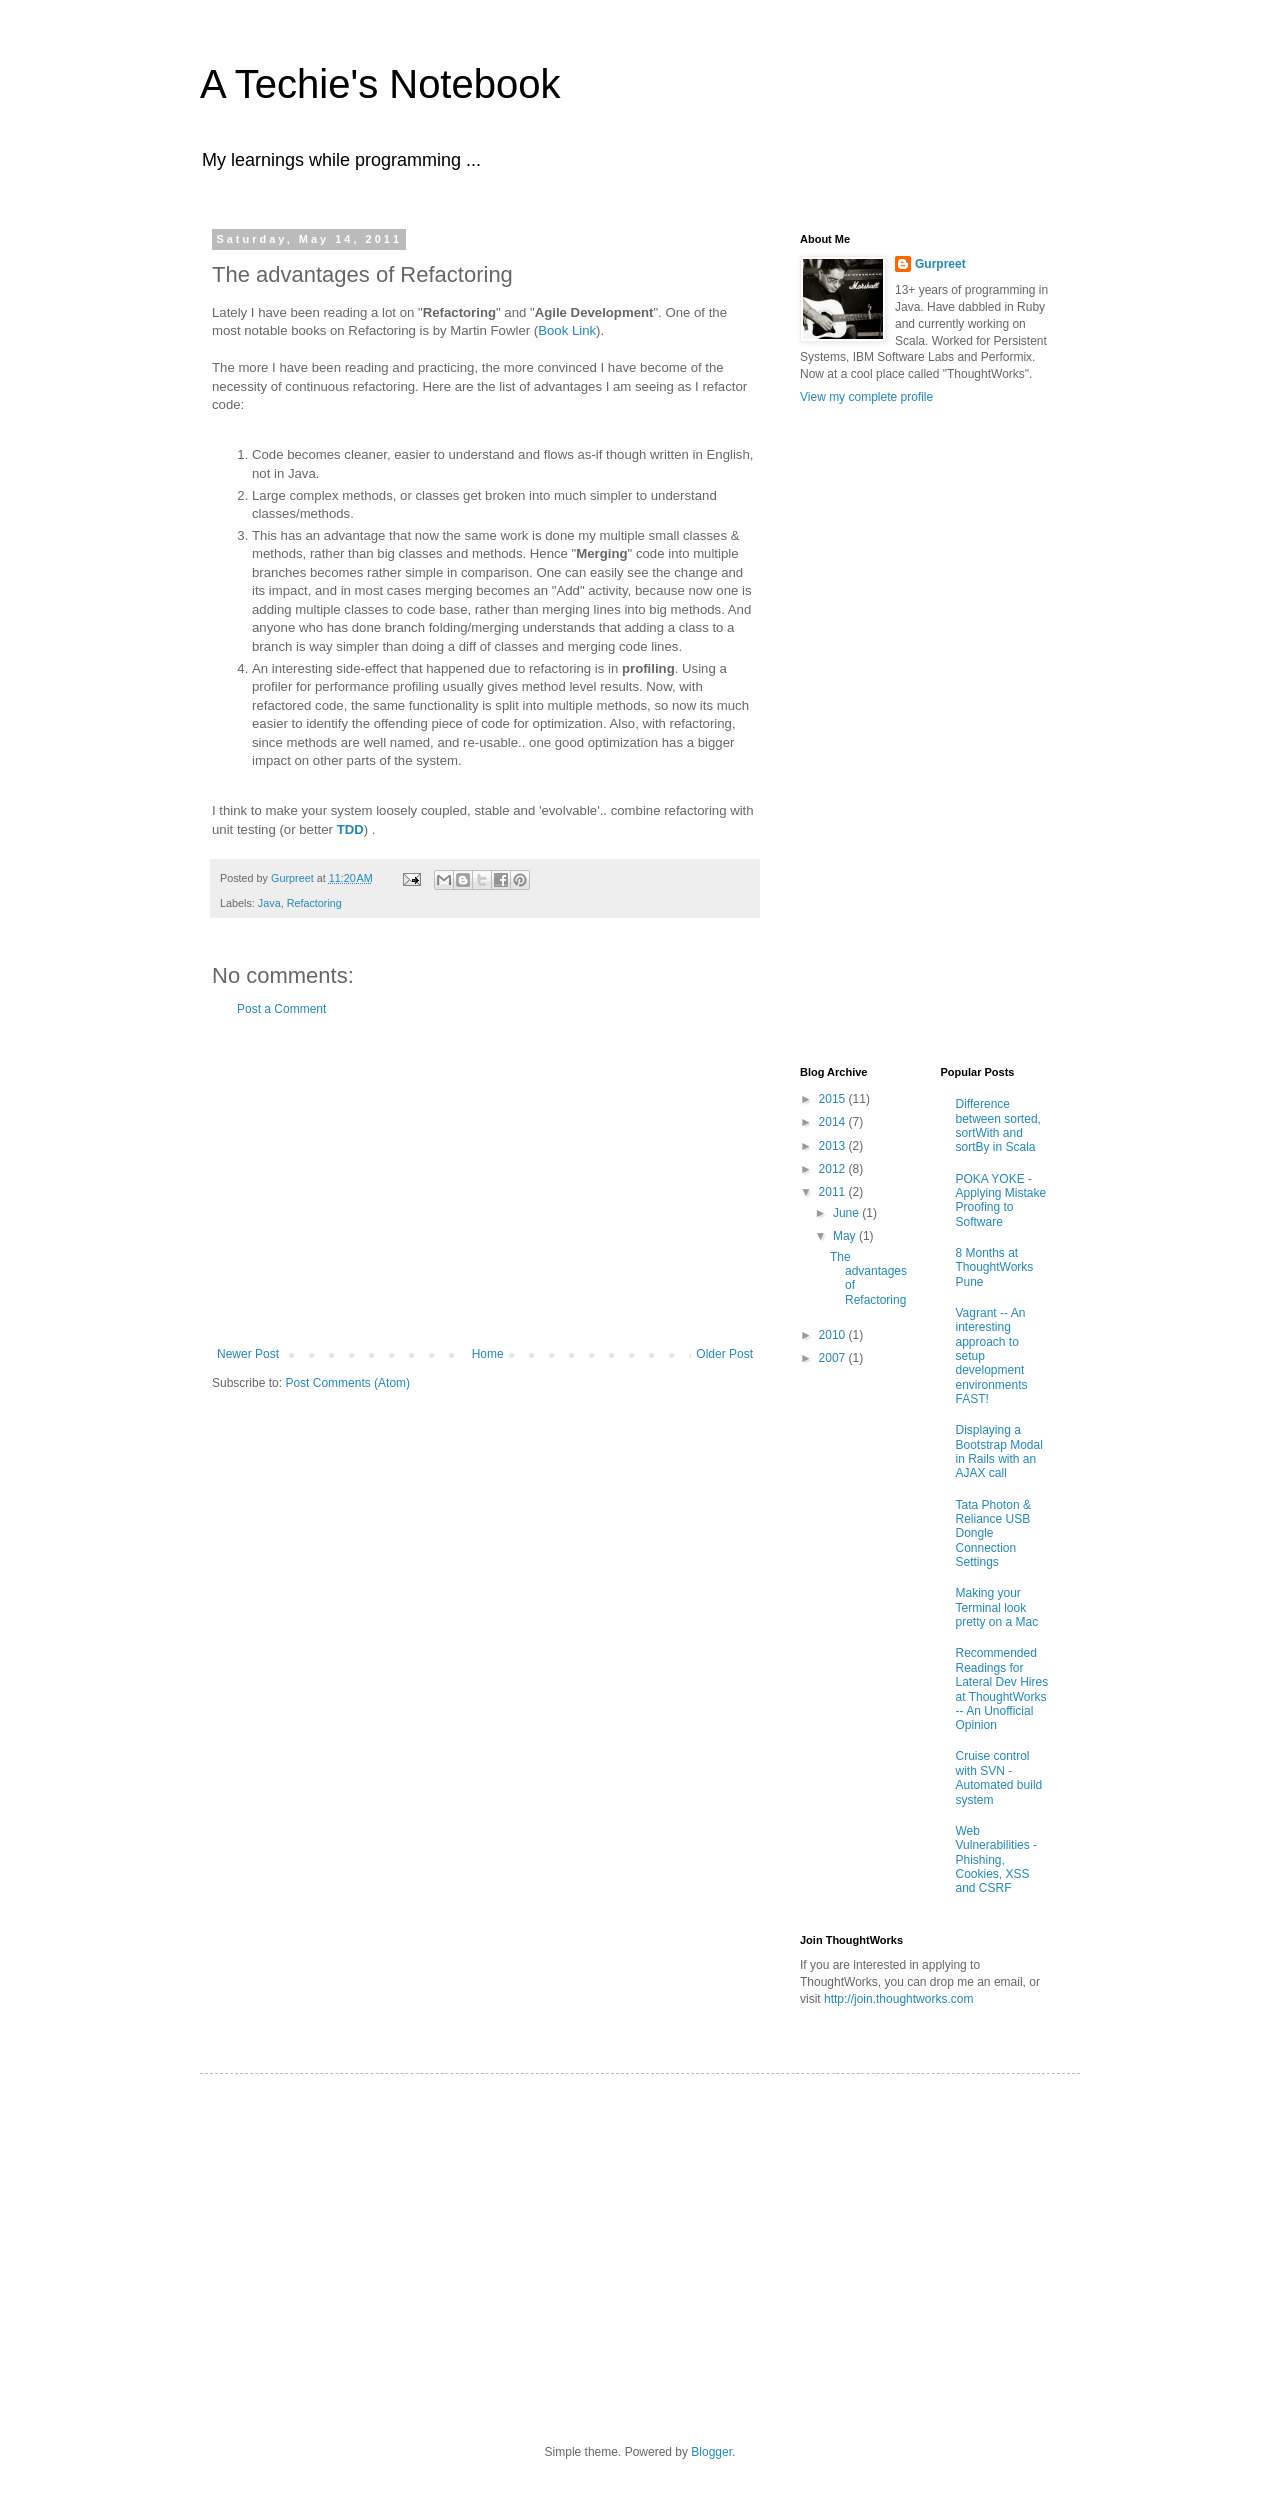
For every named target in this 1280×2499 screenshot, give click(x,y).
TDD (350, 829)
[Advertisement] (485, 1182)
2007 (834, 1358)
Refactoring (314, 903)
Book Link (567, 330)
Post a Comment (281, 1009)
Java (269, 903)
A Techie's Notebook (380, 84)
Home (488, 1354)
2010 (834, 1335)
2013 (834, 1146)
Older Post (724, 1354)
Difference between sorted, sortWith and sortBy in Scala (998, 1125)
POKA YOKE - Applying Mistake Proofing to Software (1001, 1200)
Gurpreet (940, 264)
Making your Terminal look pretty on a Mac (997, 1607)
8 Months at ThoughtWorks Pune (995, 1267)
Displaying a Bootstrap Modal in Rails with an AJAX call (999, 1451)
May (846, 1236)
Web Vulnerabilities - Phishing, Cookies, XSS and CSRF (997, 1860)
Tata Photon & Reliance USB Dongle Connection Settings (993, 1534)
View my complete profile (866, 397)
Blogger (711, 2452)
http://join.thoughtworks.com (898, 1999)
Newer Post (248, 1354)
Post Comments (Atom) (347, 1383)
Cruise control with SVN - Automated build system (999, 1777)
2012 (834, 1169)
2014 (834, 1122)
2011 (834, 1192)
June (847, 1213)
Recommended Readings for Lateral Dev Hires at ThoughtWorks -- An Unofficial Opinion (1002, 1689)
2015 (834, 1099)
